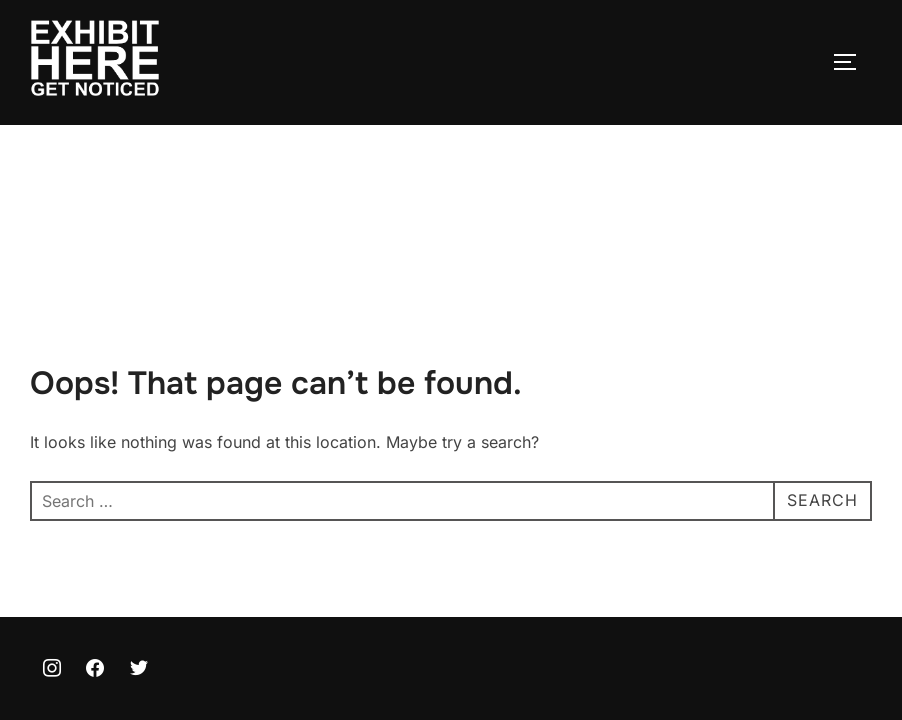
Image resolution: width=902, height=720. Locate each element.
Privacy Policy (76, 643)
